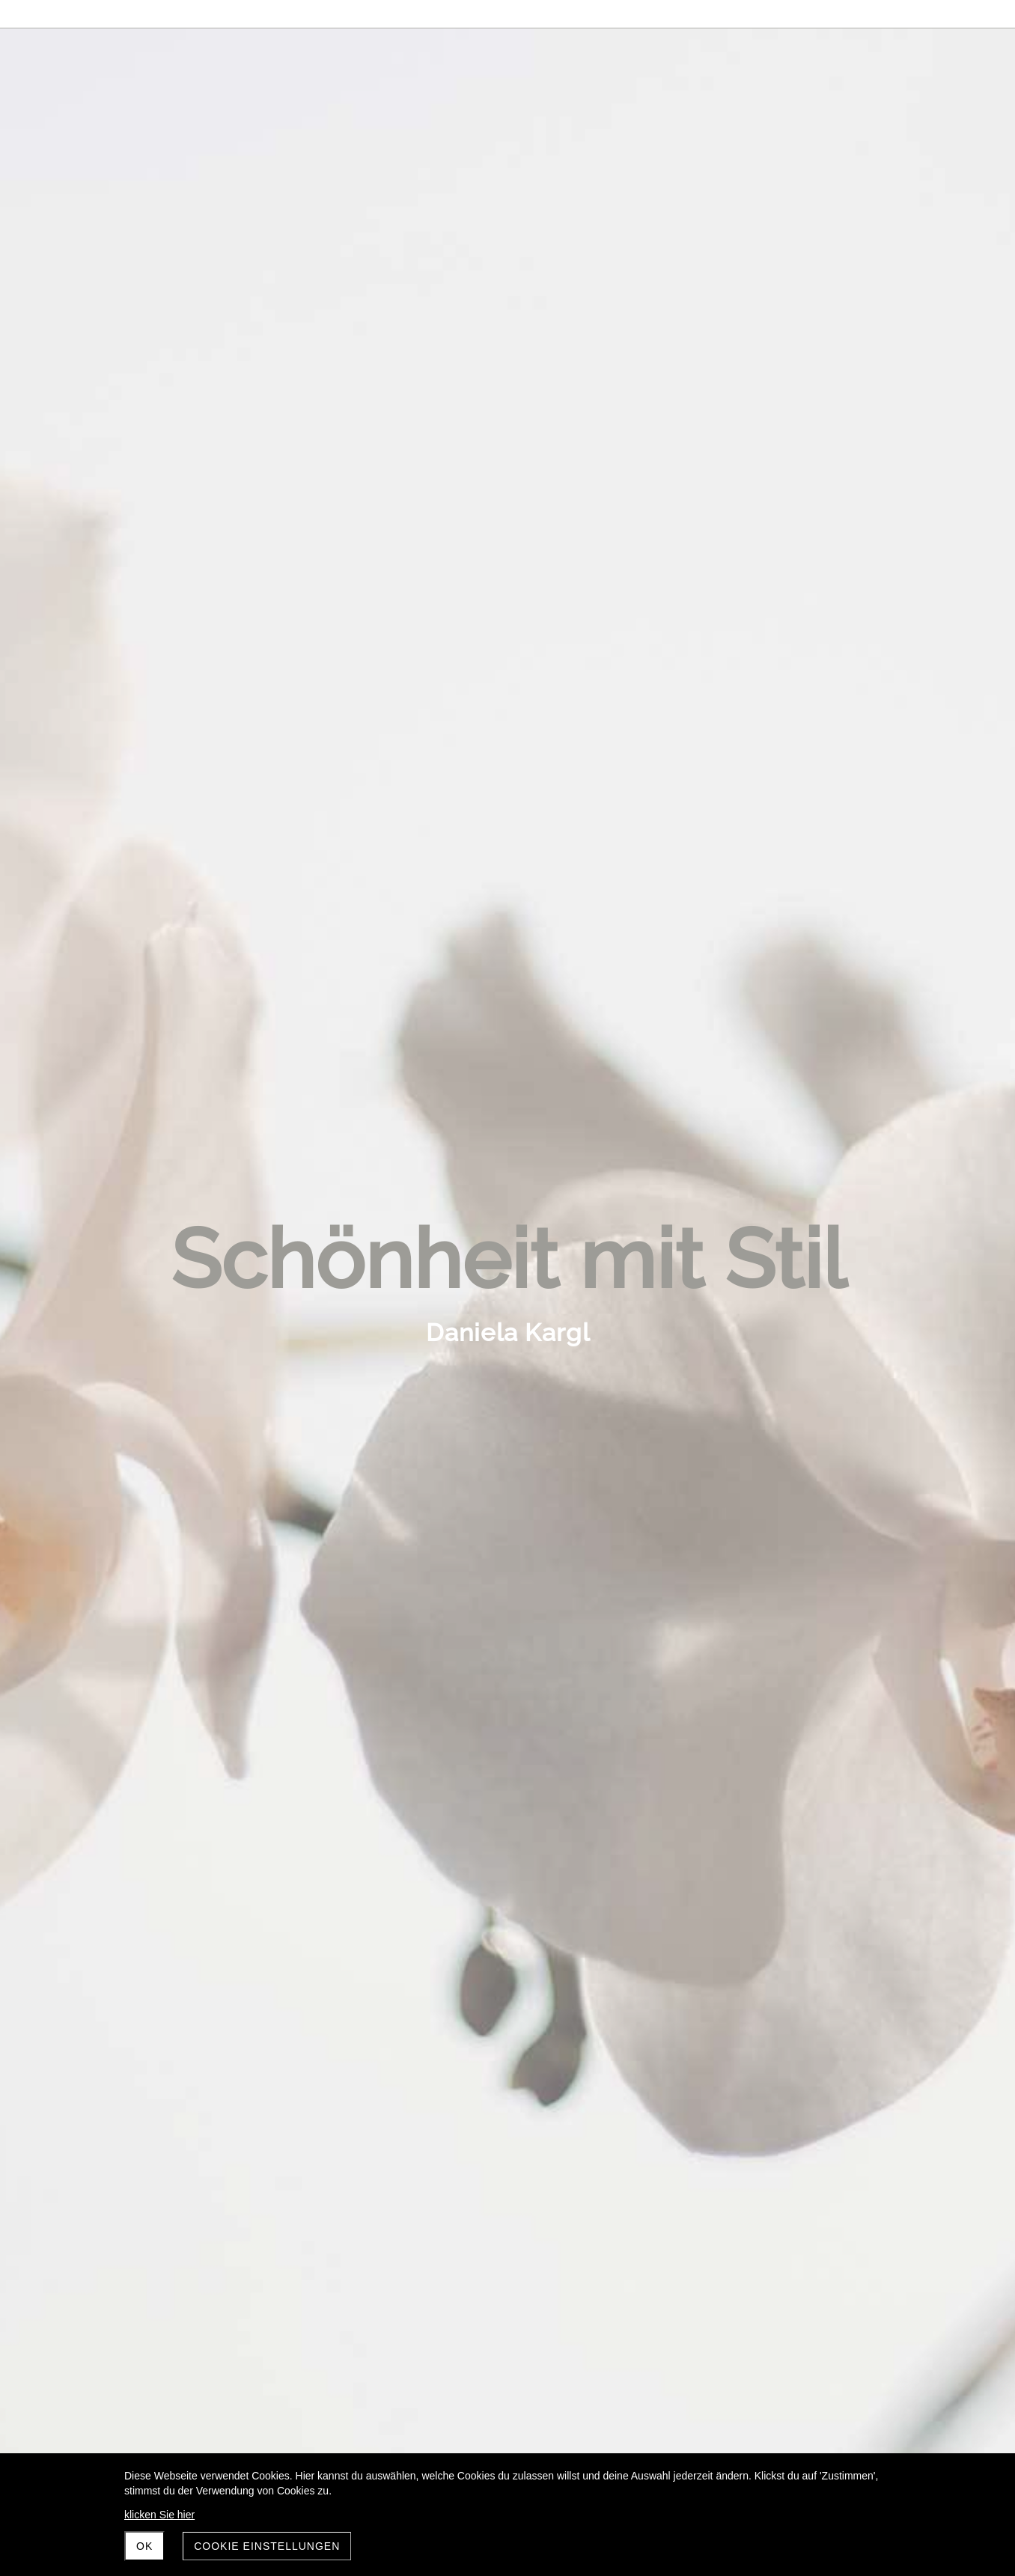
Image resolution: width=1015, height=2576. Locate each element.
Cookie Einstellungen (267, 2546)
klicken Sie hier (159, 2515)
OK (144, 2546)
